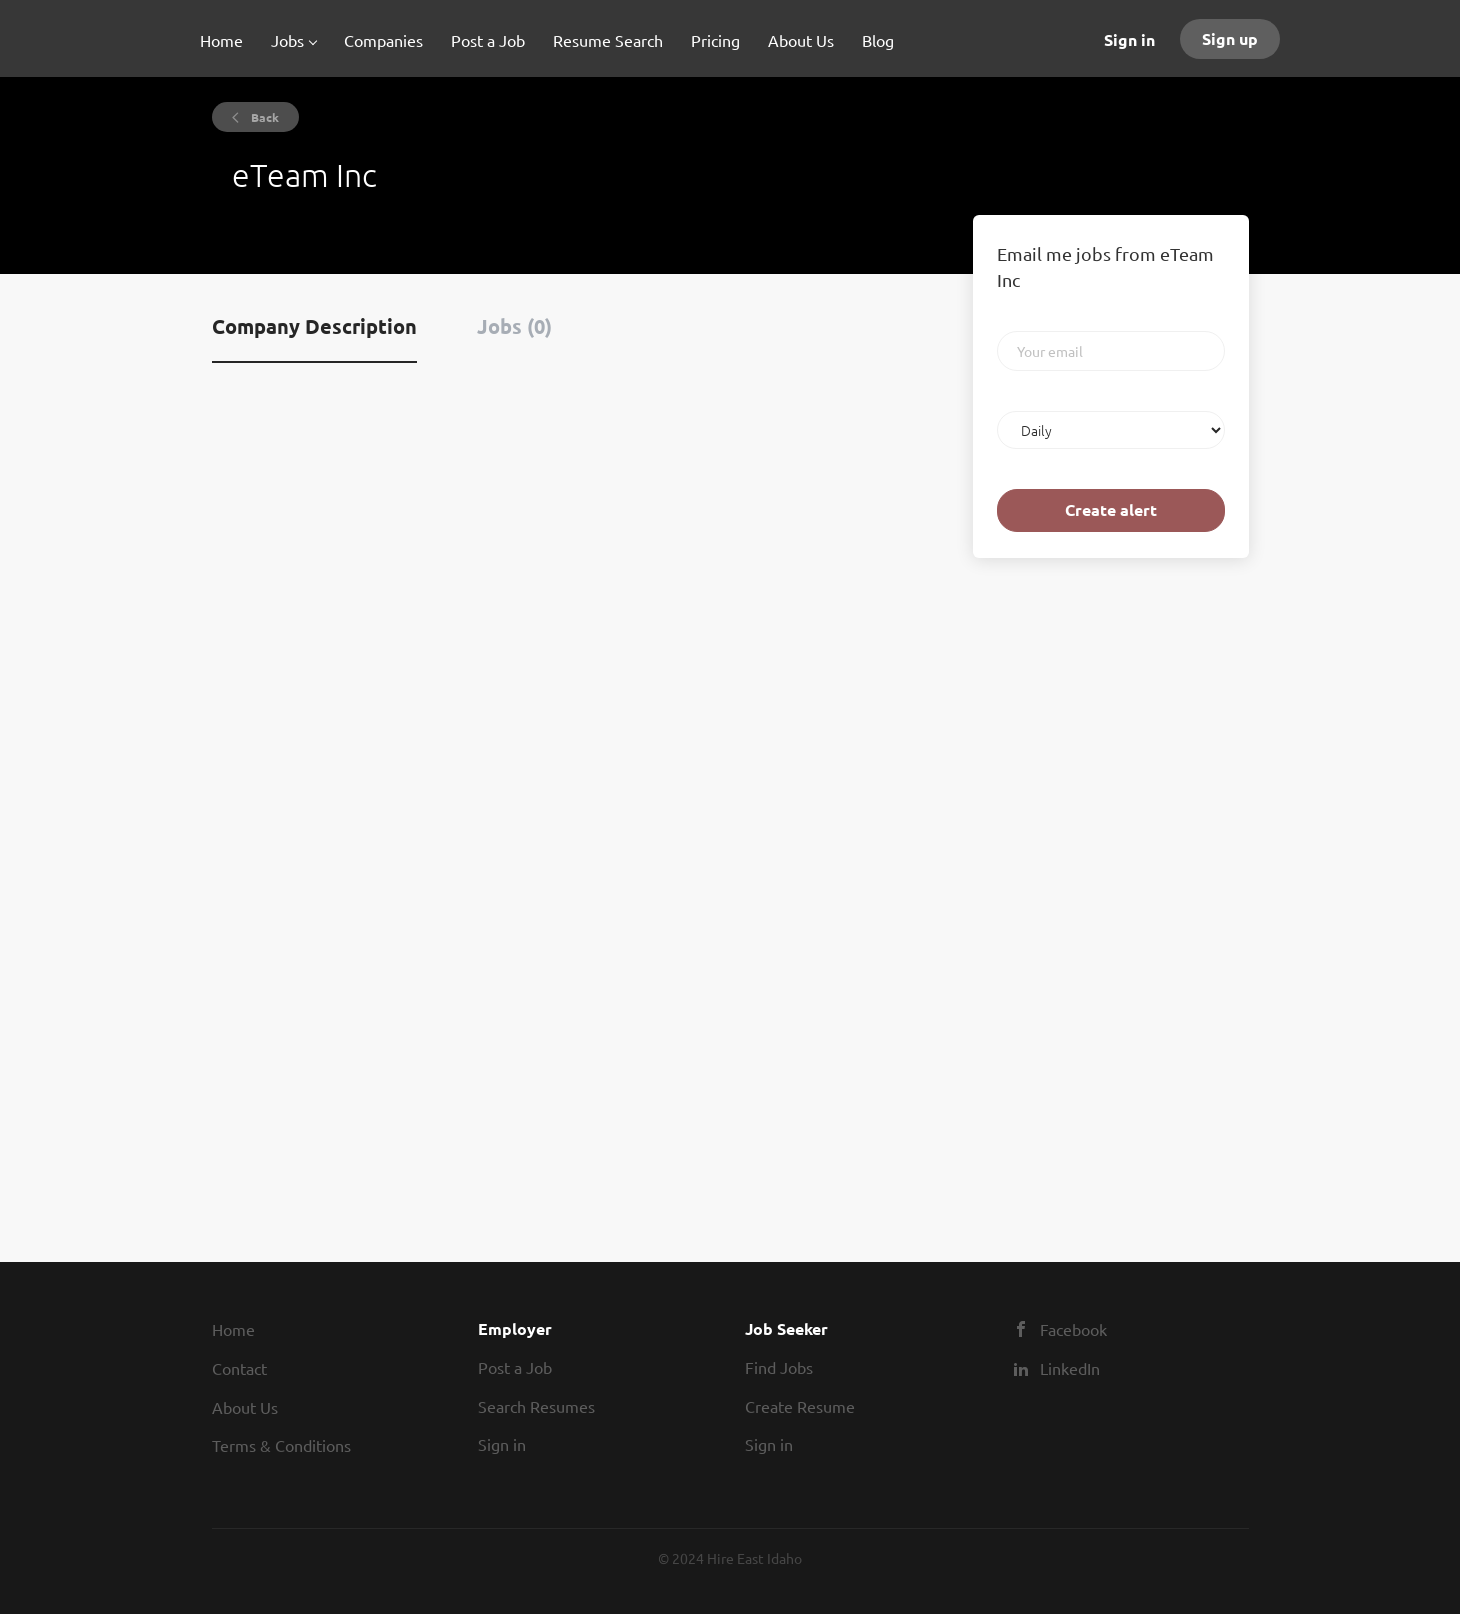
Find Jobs (779, 1367)
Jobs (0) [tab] (514, 326)
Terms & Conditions (281, 1445)
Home (233, 1329)
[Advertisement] (1033, 888)
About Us (245, 1407)
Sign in (1129, 39)
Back (263, 117)
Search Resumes (536, 1406)
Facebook (1073, 1329)
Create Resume (800, 1406)
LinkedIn (1070, 1368)
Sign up (1230, 38)
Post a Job (515, 1367)
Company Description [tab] (314, 326)
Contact (239, 1368)
